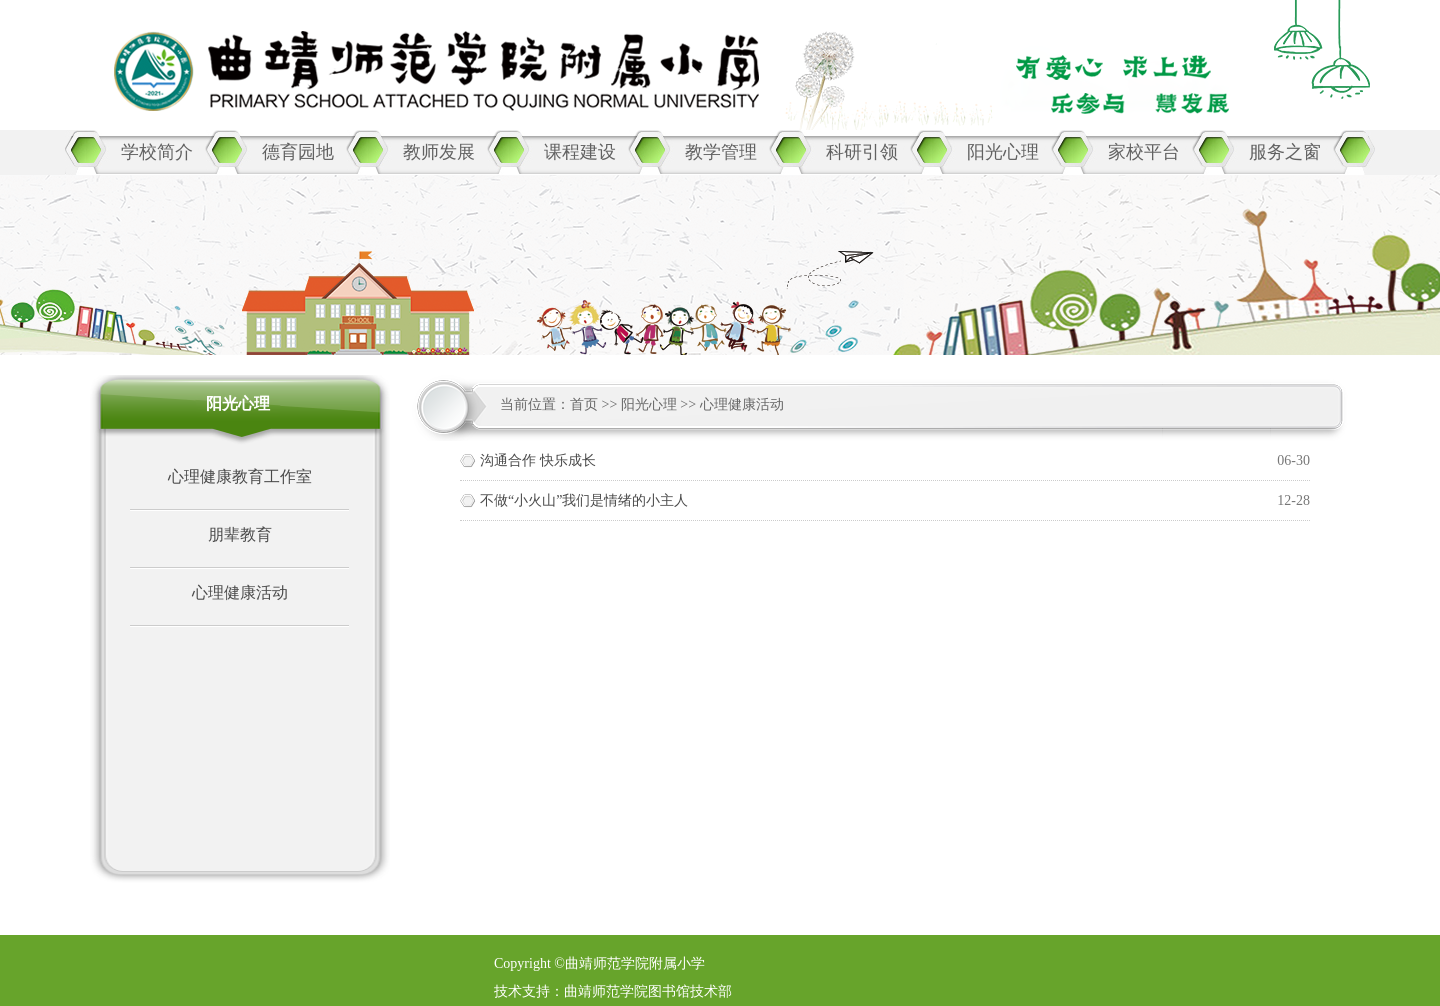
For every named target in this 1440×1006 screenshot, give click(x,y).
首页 (584, 404)
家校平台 (1144, 152)
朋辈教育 (240, 534)
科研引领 (862, 152)
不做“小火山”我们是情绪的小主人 (584, 500)
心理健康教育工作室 (240, 476)
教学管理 (721, 152)
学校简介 (157, 152)
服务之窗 (1285, 152)
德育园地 (298, 152)
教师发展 (439, 152)
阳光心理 (1003, 152)
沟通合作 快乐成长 (538, 460)
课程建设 (580, 152)
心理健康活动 (240, 592)
